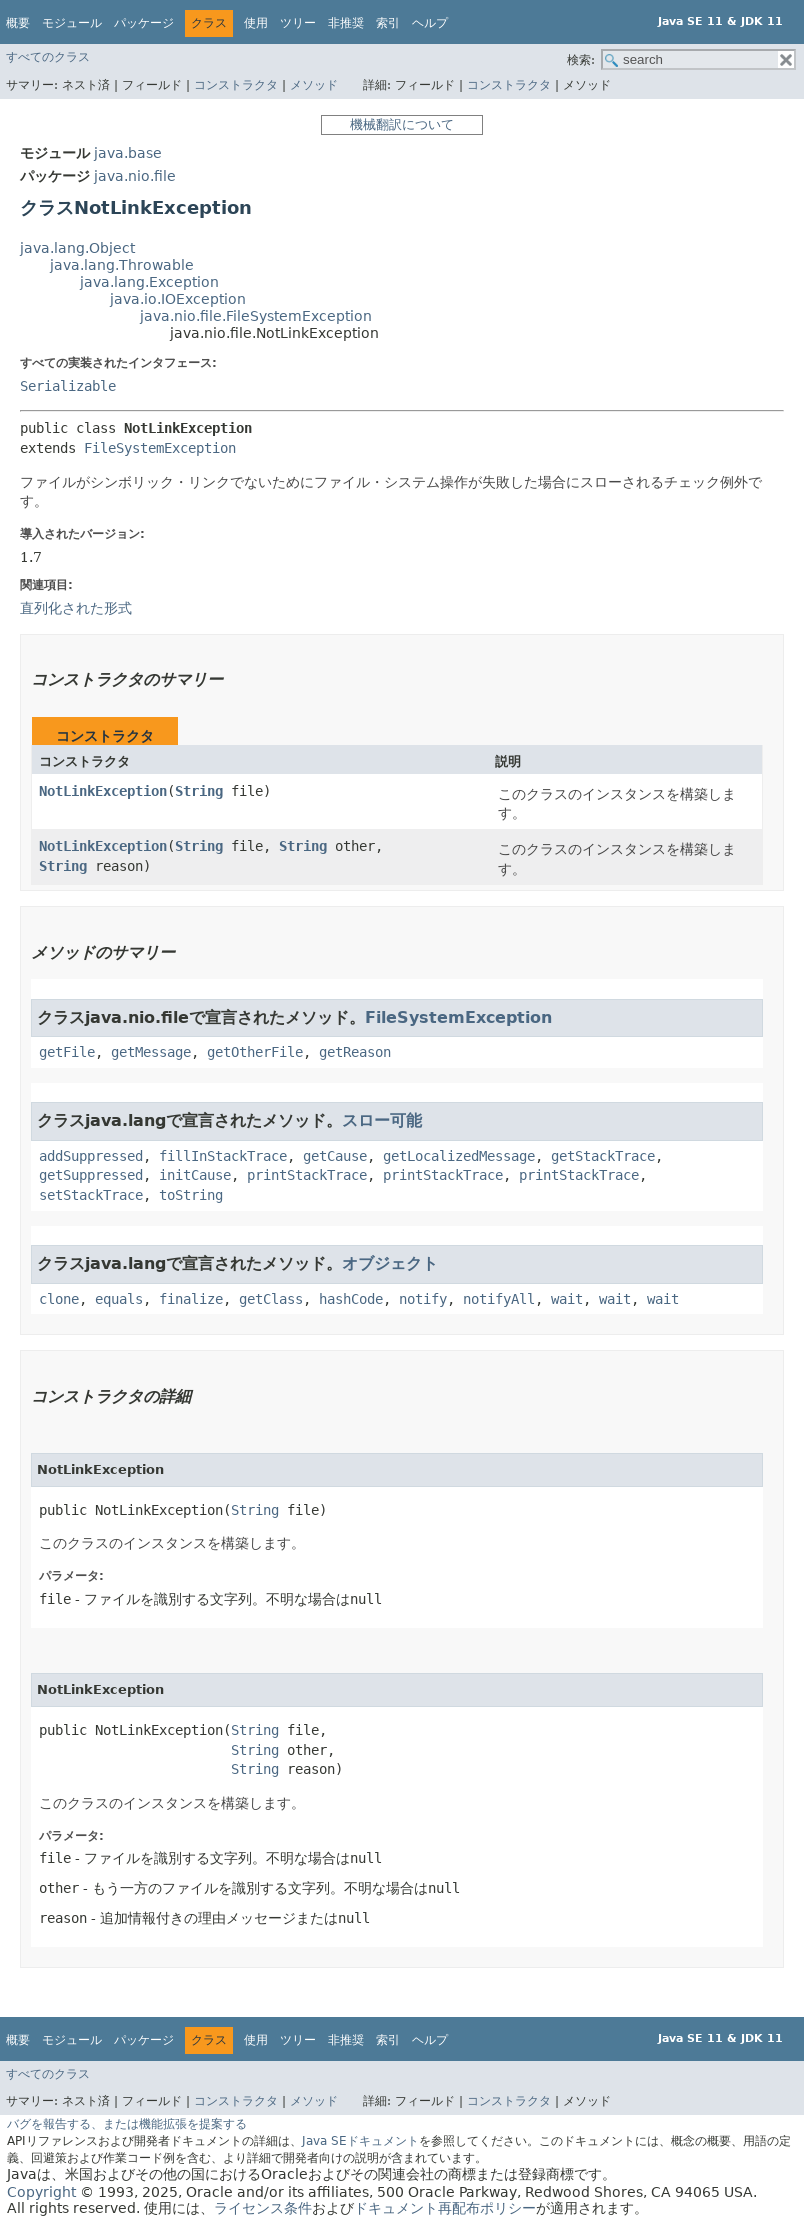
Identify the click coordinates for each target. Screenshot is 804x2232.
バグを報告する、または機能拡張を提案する (127, 2124)
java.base (128, 153)
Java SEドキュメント (360, 2141)
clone (59, 1299)
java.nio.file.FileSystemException (256, 316)
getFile (67, 1052)
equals (119, 1299)
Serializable (68, 386)
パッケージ (144, 23)
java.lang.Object (77, 248)
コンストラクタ (236, 85)
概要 (18, 23)
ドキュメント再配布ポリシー (445, 2208)
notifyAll (499, 1299)
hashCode (351, 1299)
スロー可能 (382, 1120)
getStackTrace (603, 1156)
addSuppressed (91, 1156)
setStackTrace (91, 1195)
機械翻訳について (402, 124)
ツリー (298, 23)
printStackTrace (307, 1175)
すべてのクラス (48, 57)
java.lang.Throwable (122, 265)
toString (191, 1195)
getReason (355, 1052)
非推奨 (346, 23)
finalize (191, 1299)
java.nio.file (135, 176)
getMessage (151, 1052)
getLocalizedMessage (459, 1156)
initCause (195, 1175)
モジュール (72, 23)
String (199, 791)
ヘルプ (430, 23)
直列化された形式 (76, 608)
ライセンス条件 (263, 2208)
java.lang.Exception (149, 282)
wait (567, 1299)
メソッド (314, 85)
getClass (271, 1299)
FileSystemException (160, 448)
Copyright (41, 2192)
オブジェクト (390, 1263)
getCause (335, 1156)
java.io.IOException (178, 299)
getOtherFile (255, 1052)
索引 (388, 23)
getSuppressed (91, 1175)
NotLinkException (103, 791)
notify (423, 1299)
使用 (256, 23)
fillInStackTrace (223, 1156)
